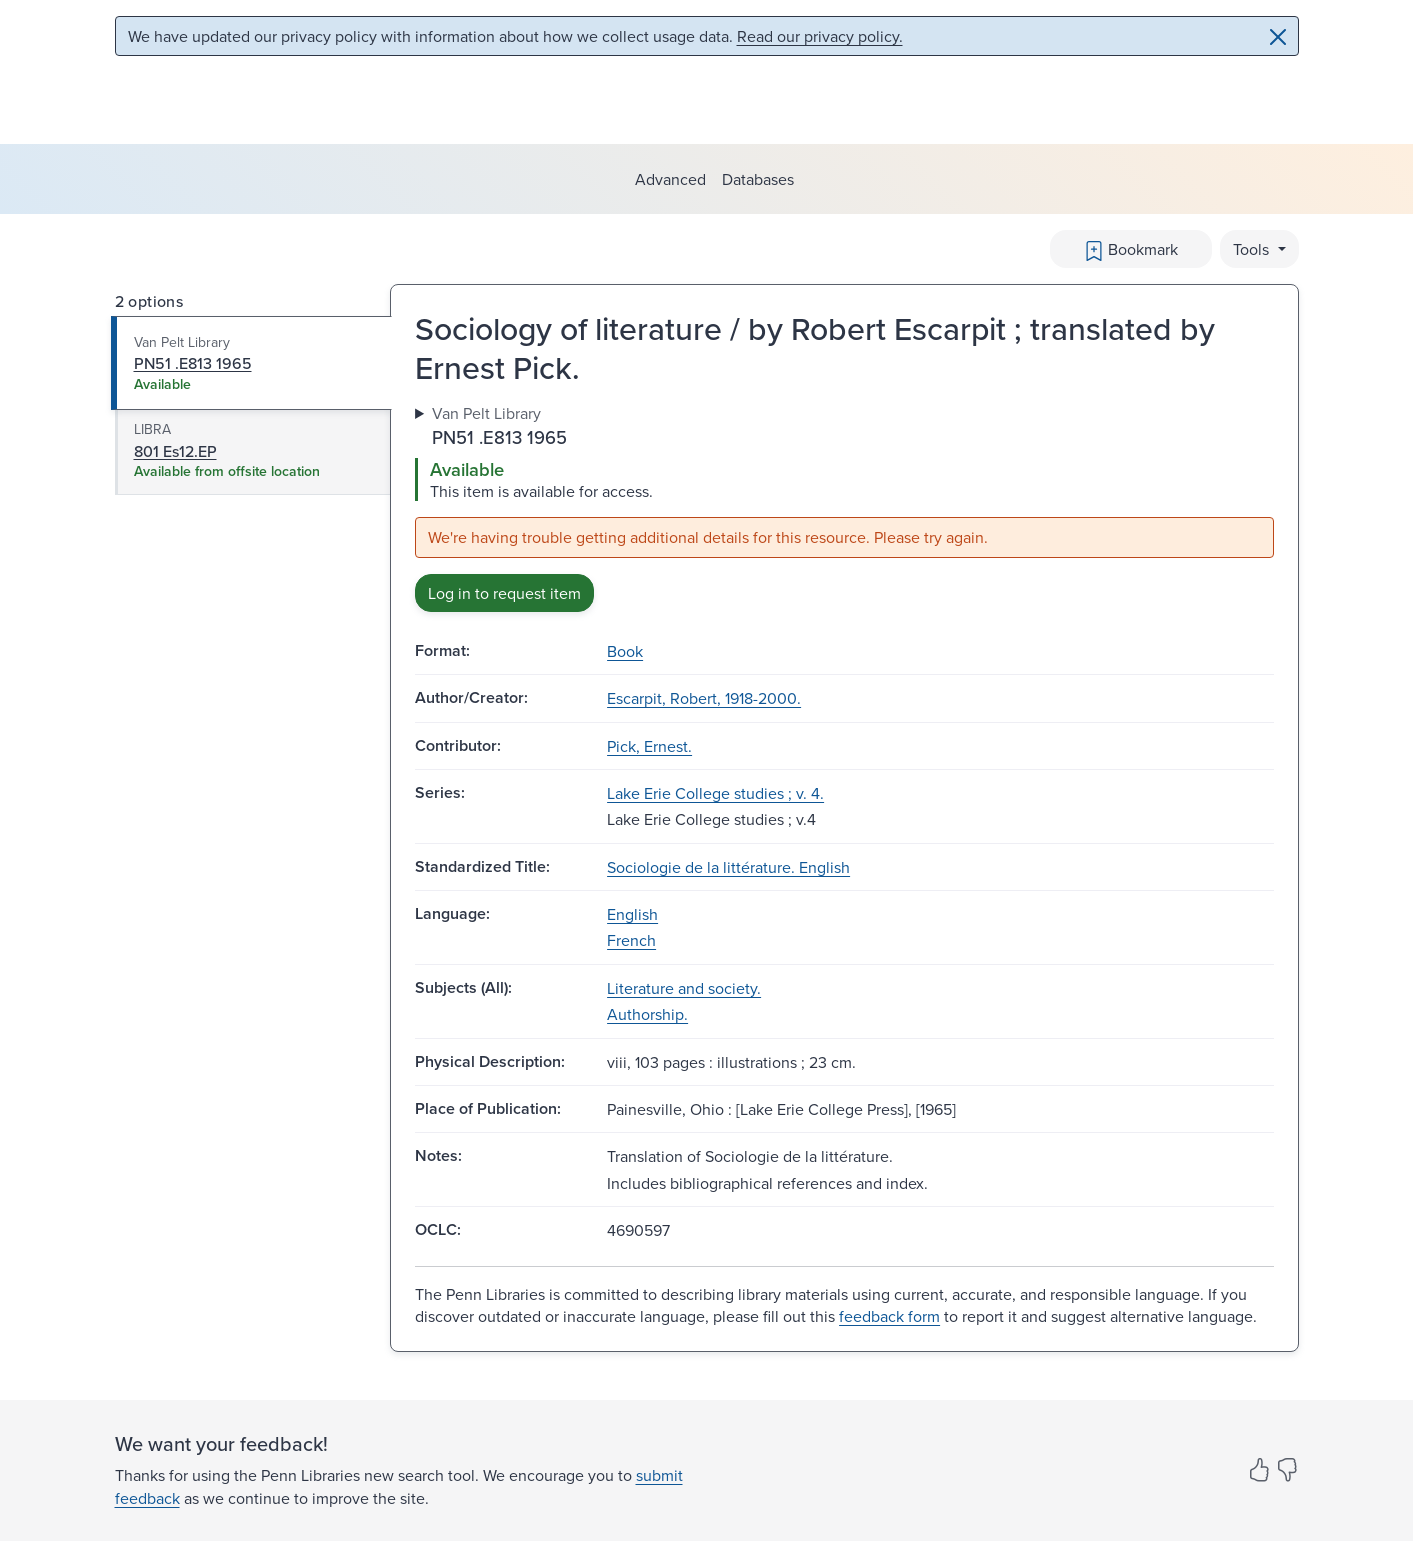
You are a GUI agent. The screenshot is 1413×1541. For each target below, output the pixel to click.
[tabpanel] (844, 507)
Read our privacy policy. (820, 36)
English (632, 914)
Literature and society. (684, 988)
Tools (1253, 249)
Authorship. (647, 1014)
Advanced (670, 179)
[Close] (1278, 37)
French (631, 940)
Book (625, 651)
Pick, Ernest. (649, 746)
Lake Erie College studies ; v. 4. (715, 793)
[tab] (251, 363)
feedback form (889, 1316)
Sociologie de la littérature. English (728, 867)
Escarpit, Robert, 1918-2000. (704, 698)
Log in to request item (504, 593)
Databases (758, 179)
